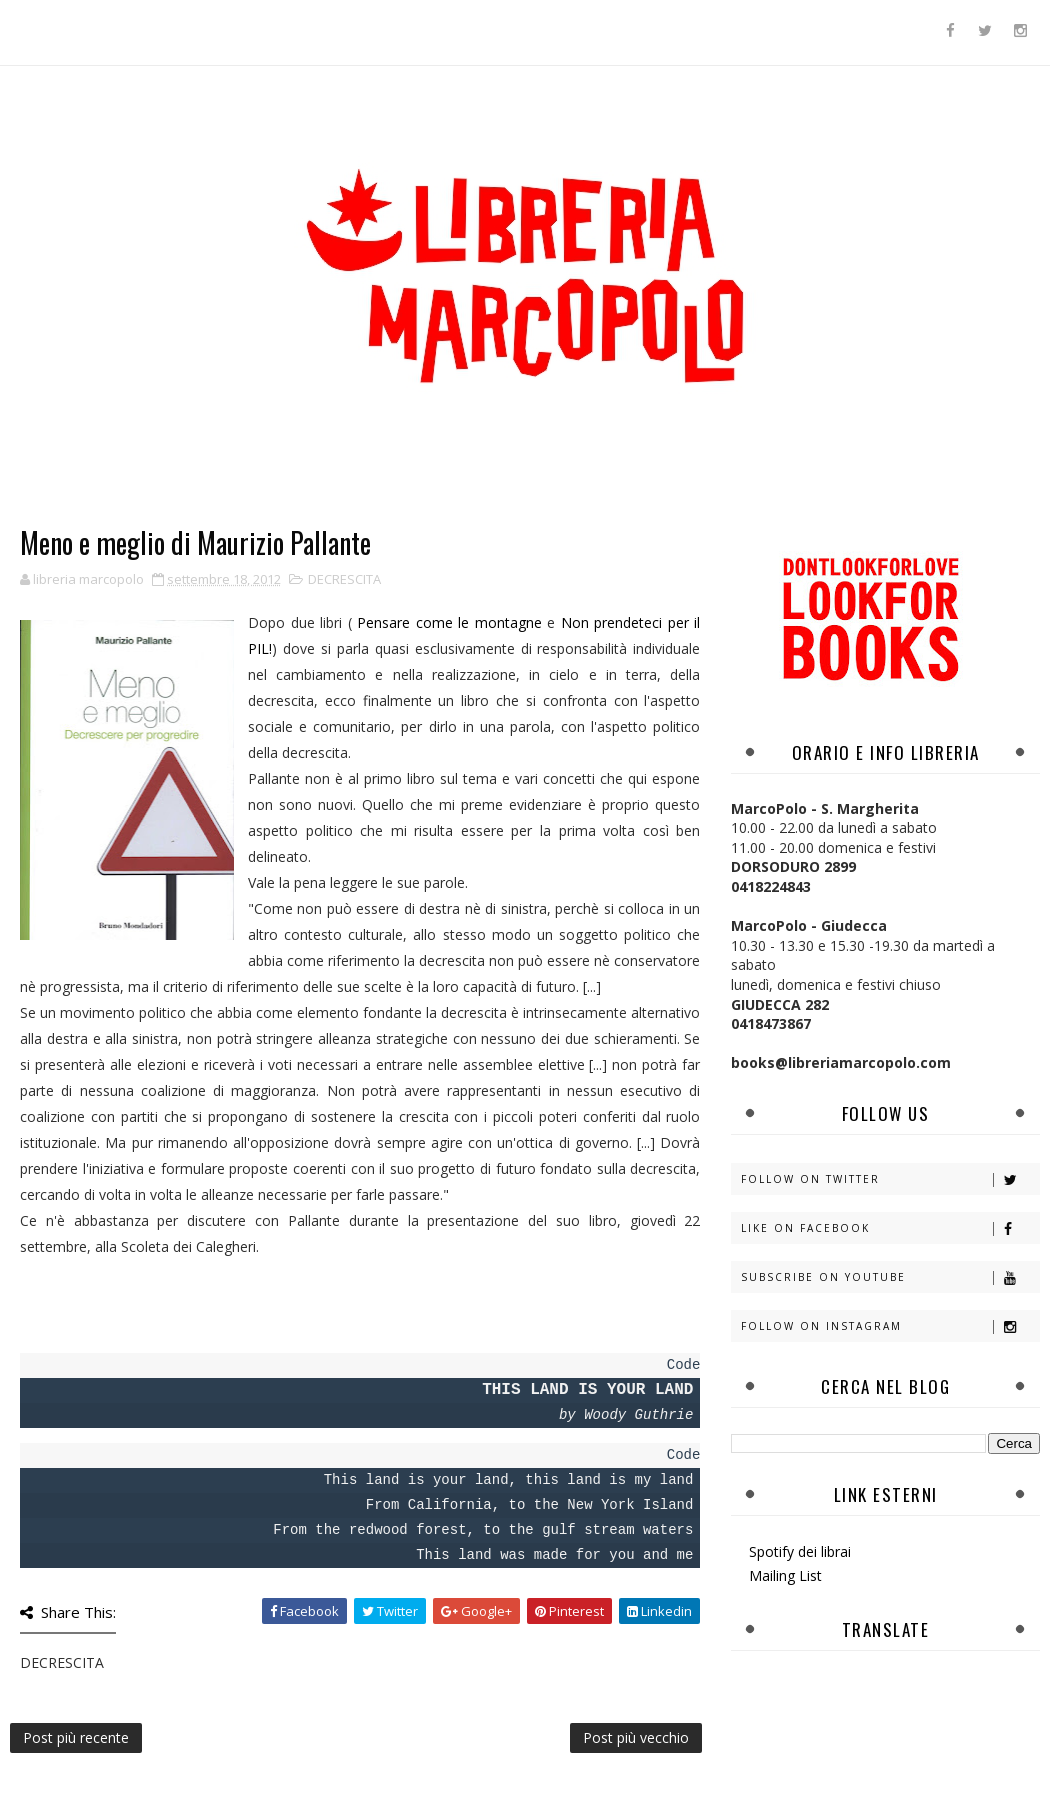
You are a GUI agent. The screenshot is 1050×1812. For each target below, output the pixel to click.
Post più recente (76, 1737)
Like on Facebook (890, 1228)
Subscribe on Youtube (890, 1277)
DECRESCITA (344, 579)
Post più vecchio (636, 1737)
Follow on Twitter (890, 1179)
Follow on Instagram (890, 1326)
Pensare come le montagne (449, 622)
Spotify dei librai (800, 1551)
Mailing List (785, 1575)
